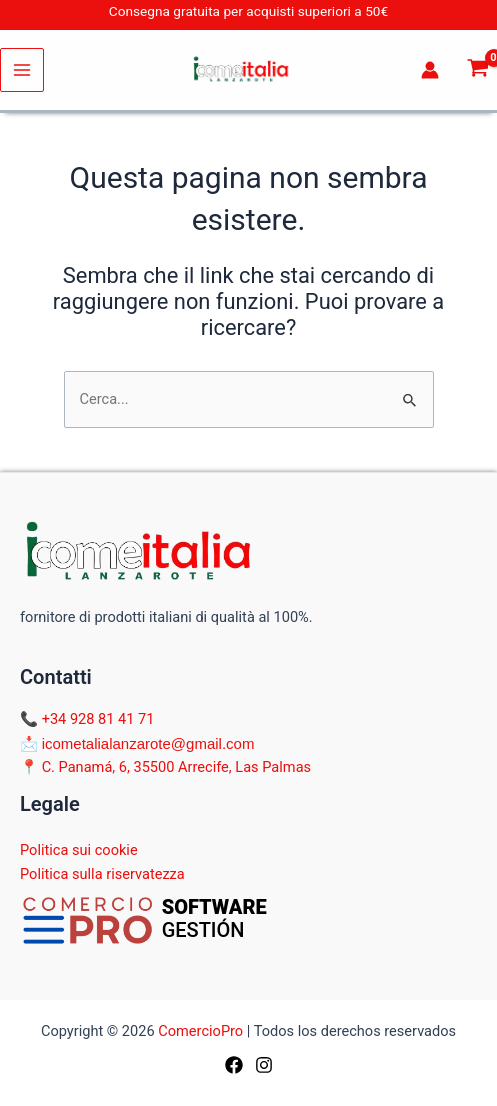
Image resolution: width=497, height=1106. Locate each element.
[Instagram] (264, 1065)
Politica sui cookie (79, 850)
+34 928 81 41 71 (98, 719)
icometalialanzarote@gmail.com (148, 743)
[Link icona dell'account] (430, 70)
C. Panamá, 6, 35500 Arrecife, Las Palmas (176, 767)
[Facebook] (234, 1065)
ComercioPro (200, 1031)
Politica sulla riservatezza (102, 874)
